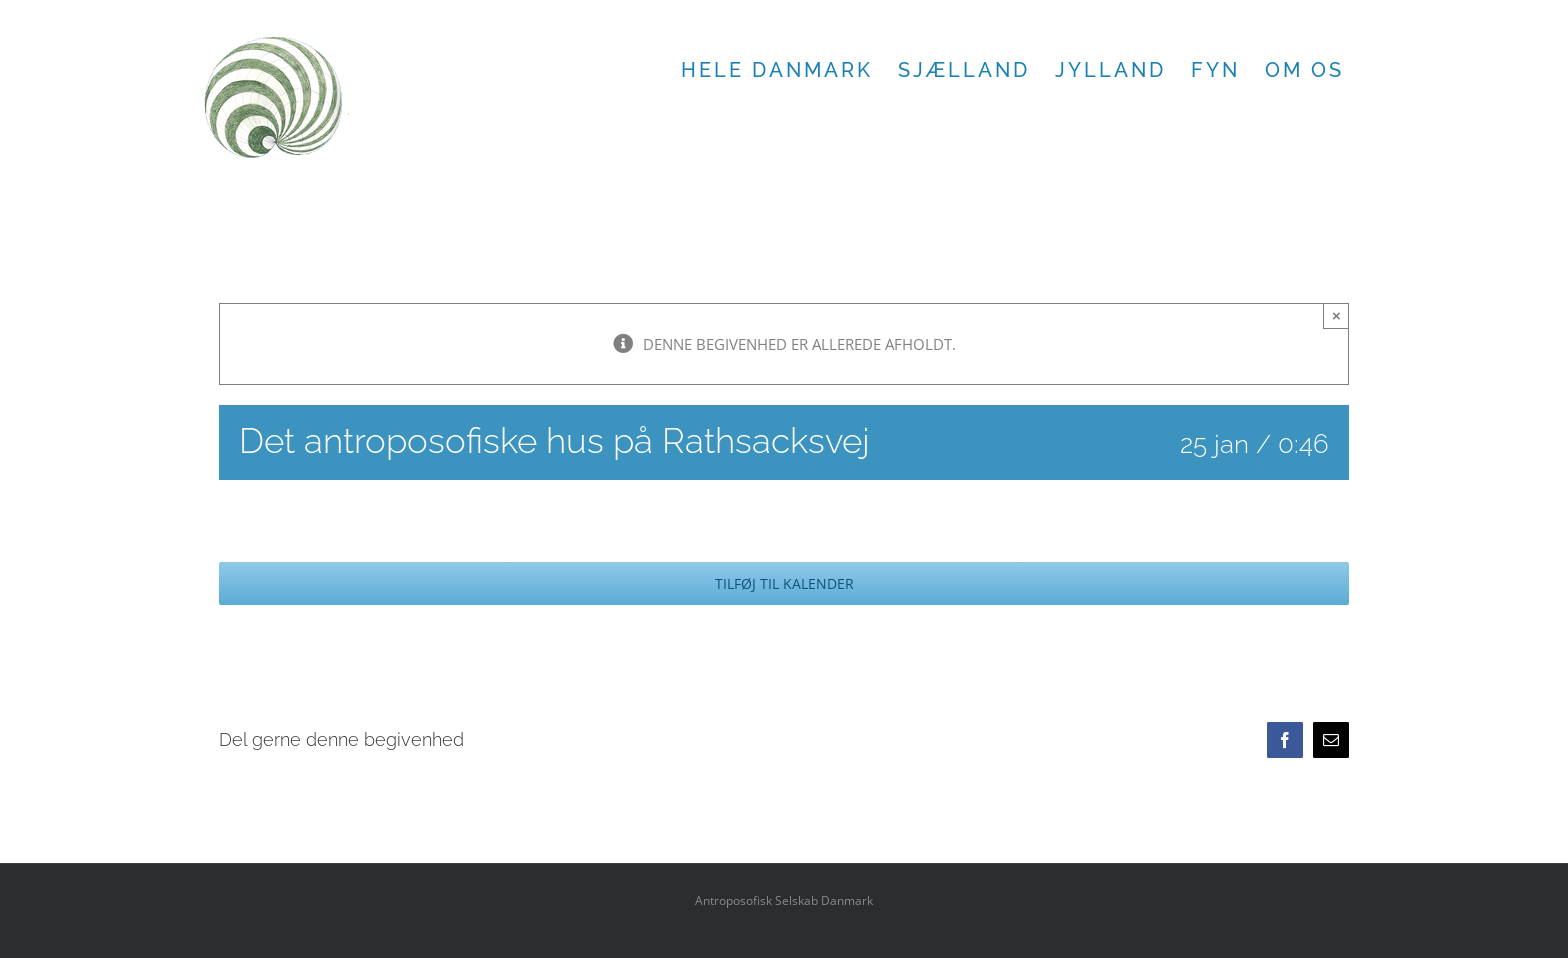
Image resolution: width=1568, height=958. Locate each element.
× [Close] (1336, 315)
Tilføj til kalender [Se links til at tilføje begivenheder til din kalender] (784, 583)
